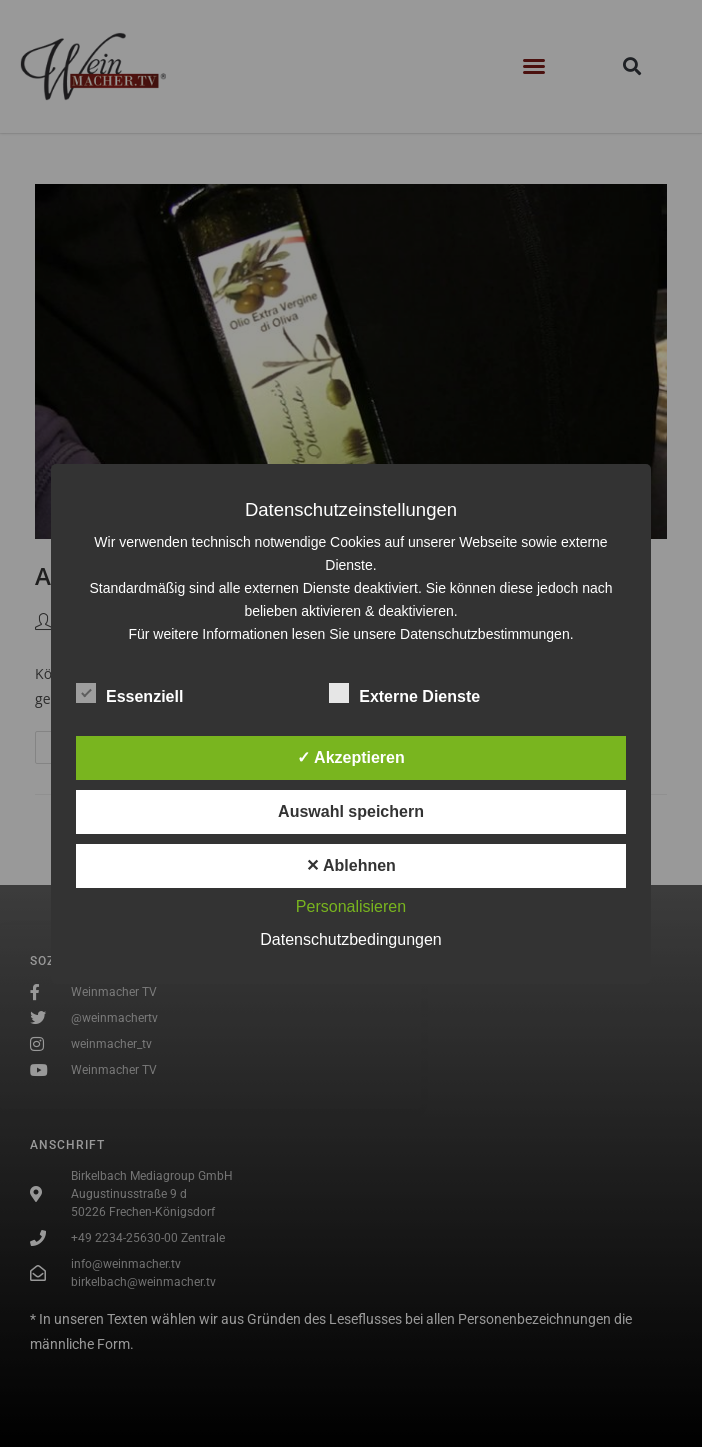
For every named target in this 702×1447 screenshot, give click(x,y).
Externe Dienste (404, 693)
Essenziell (129, 693)
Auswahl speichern (351, 811)
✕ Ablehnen (351, 865)
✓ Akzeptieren (351, 757)
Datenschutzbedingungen (350, 939)
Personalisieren (351, 906)
